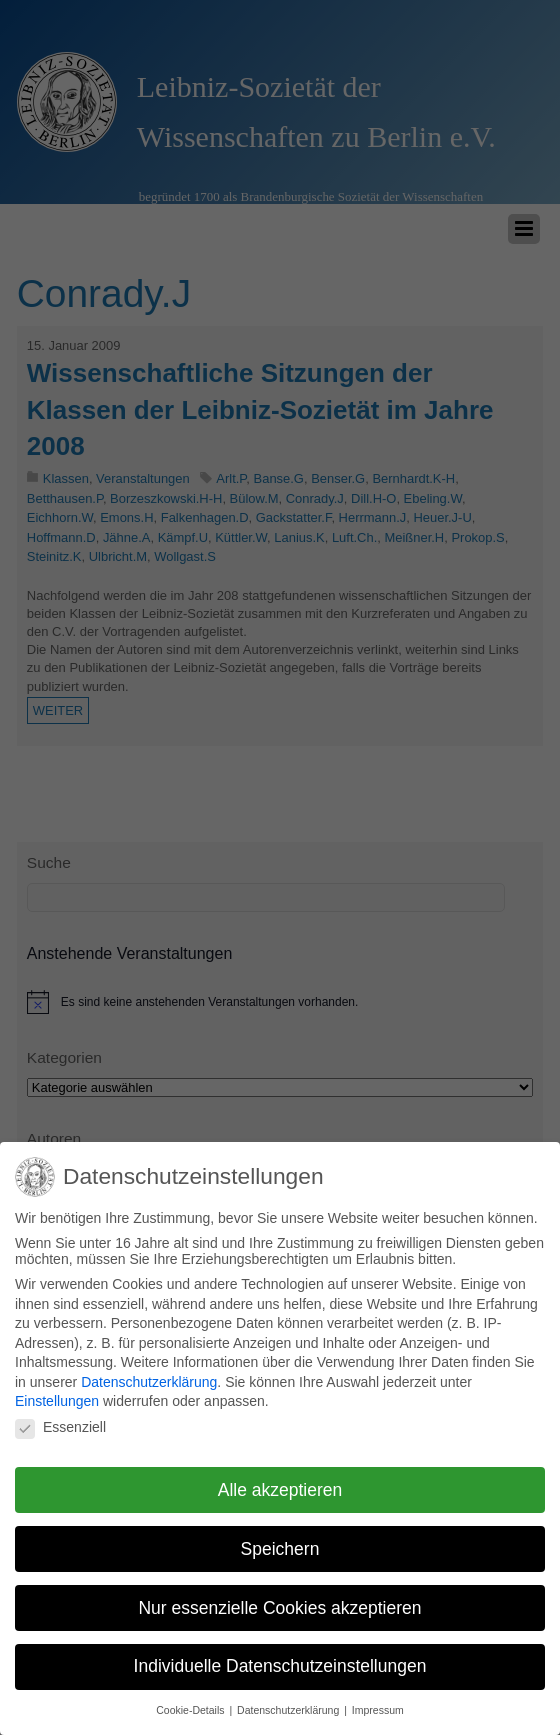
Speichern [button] (280, 1541)
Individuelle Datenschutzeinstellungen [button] (280, 1659)
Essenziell (60, 1419)
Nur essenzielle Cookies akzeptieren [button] (279, 1600)
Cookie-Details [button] (191, 1702)
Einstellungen (57, 1394)
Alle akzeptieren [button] (280, 1482)
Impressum (378, 1702)
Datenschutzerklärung (149, 1374)
